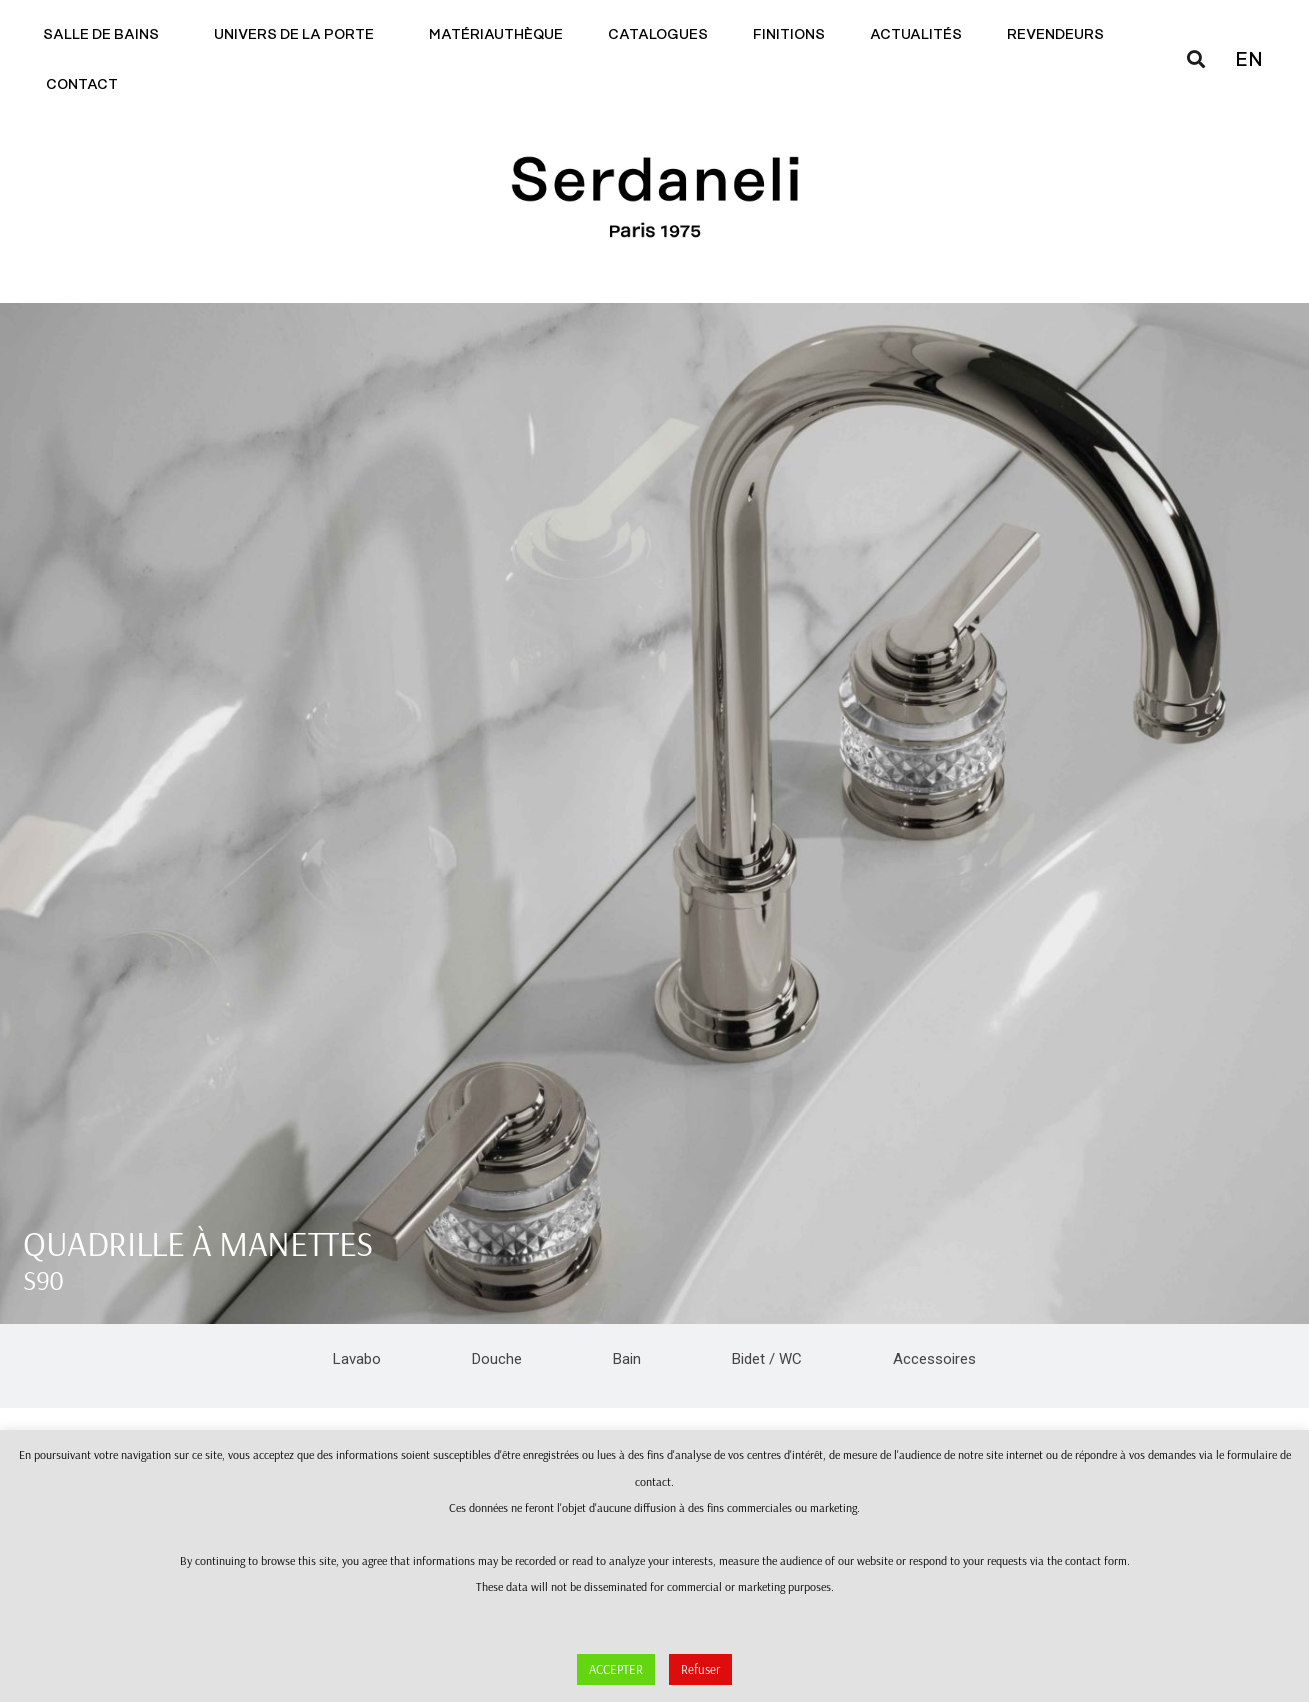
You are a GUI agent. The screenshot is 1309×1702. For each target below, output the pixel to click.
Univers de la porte (299, 35)
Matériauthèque (496, 35)
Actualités (916, 35)
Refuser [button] (700, 1669)
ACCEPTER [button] (616, 1669)
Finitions (789, 35)
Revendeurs (1055, 35)
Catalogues (658, 35)
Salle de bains (106, 35)
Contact (87, 85)
